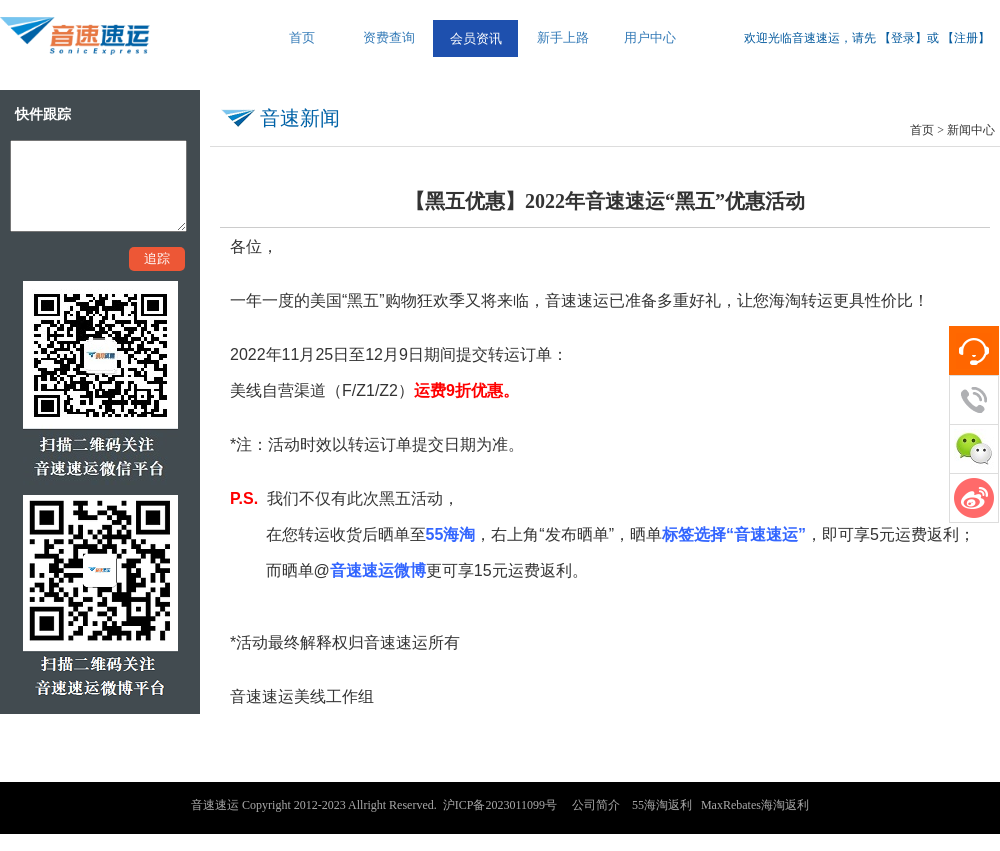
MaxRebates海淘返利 (755, 805)
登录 (903, 38)
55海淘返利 (662, 805)
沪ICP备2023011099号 (500, 805)
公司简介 (596, 805)
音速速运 (215, 805)
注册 (966, 38)
